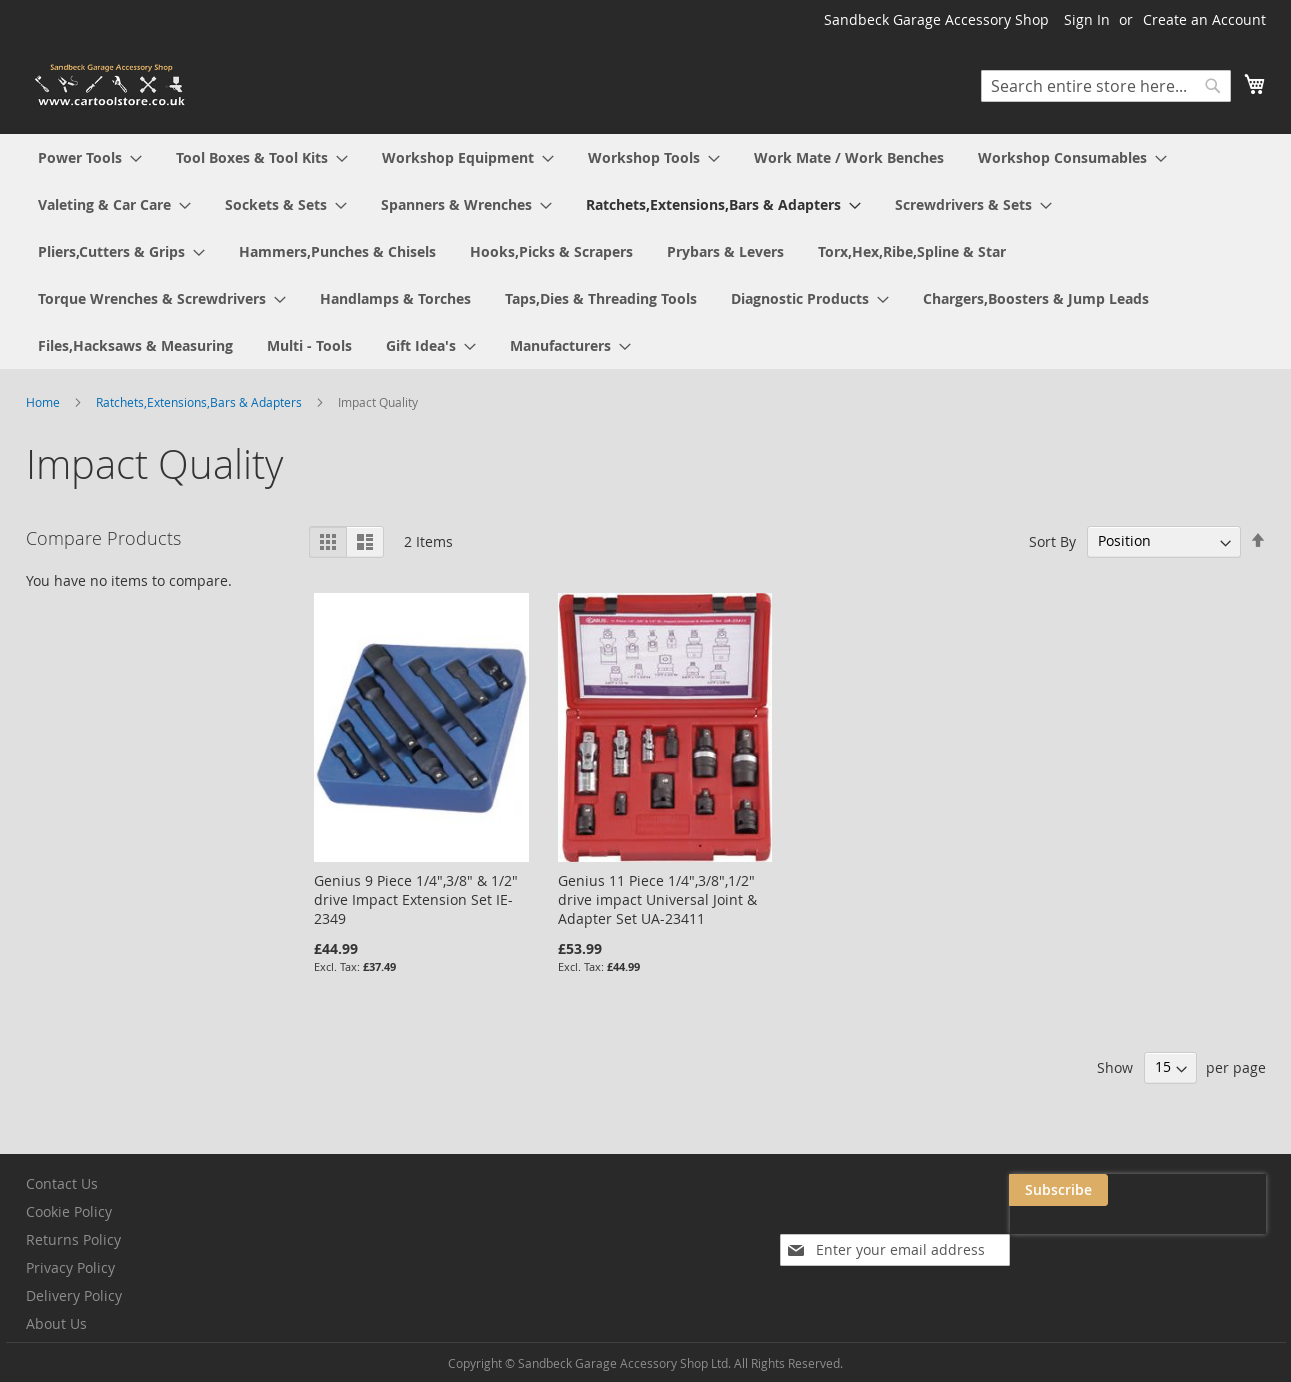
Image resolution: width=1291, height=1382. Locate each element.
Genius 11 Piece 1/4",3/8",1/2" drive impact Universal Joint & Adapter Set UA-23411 (657, 899)
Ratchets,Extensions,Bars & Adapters (200, 402)
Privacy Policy (70, 1267)
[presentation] (1066, 1236)
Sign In (1087, 19)
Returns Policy (73, 1239)
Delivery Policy (74, 1295)
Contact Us (62, 1183)
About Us (56, 1323)
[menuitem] (90, 157)
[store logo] (111, 85)
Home (44, 402)
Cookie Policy (69, 1211)
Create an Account (1204, 19)
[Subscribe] (1216, 1190)
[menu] (646, 251)
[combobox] (1106, 86)
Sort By (1052, 540)
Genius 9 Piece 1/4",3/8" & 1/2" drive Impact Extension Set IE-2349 (416, 899)
